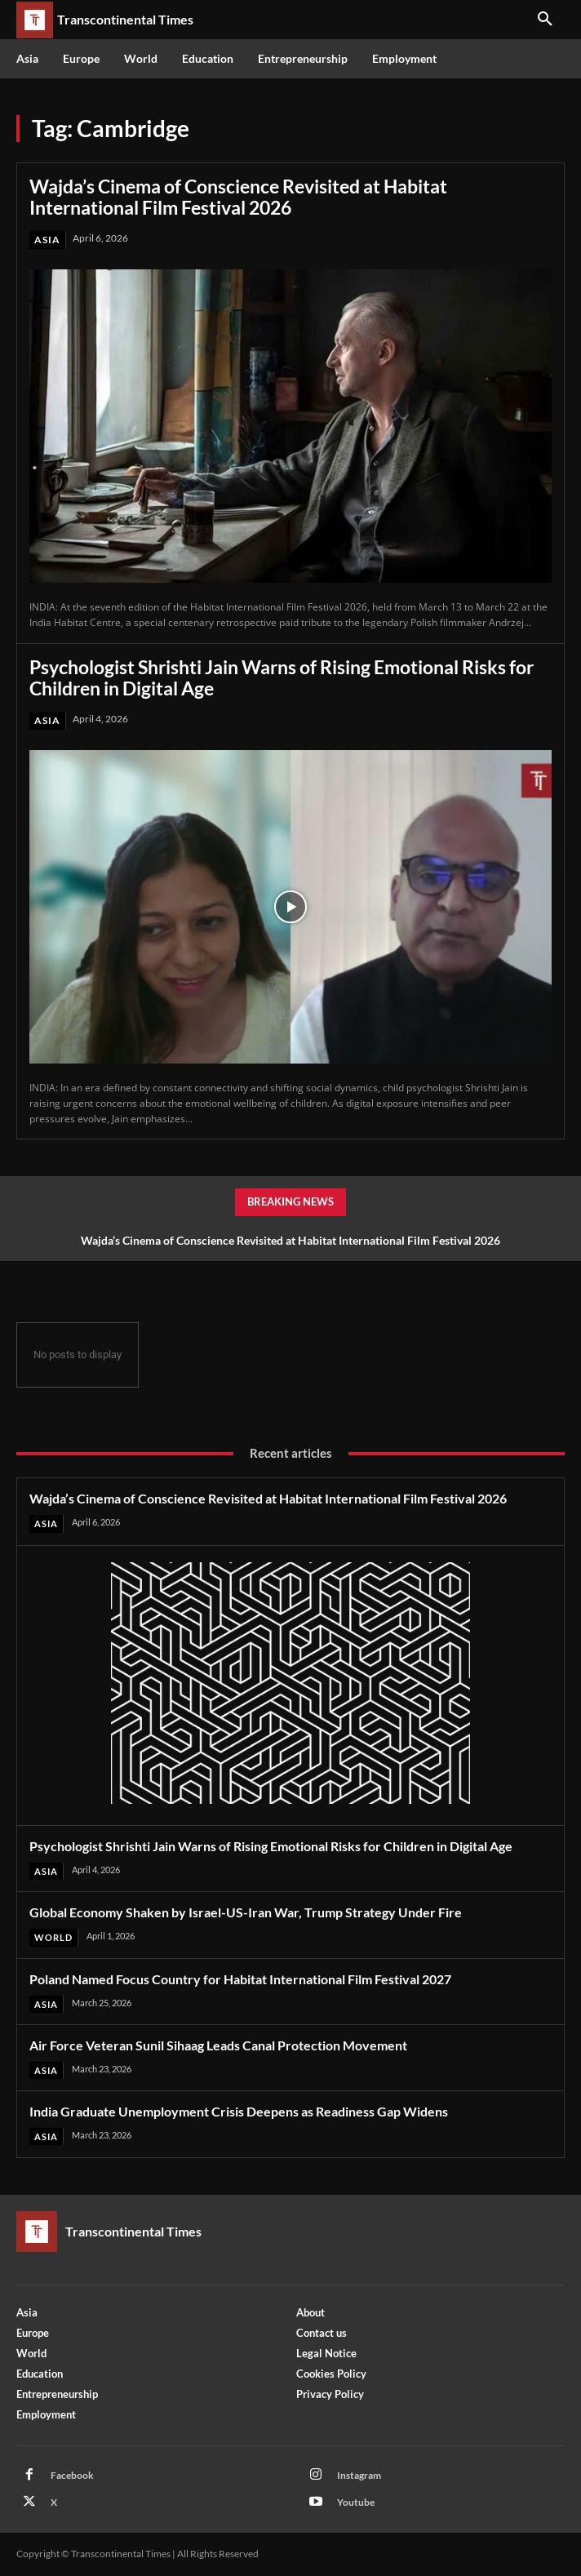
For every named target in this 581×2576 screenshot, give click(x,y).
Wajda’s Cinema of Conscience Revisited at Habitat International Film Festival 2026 (238, 197)
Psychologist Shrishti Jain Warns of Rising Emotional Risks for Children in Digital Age (281, 677)
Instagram (359, 2475)
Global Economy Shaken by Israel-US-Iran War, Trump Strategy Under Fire (245, 1912)
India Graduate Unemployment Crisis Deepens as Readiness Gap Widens (238, 2111)
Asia (47, 239)
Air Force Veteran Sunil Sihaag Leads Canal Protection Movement (218, 2045)
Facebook (72, 2475)
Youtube (356, 2502)
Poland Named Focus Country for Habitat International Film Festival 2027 (240, 1979)
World (53, 1937)
